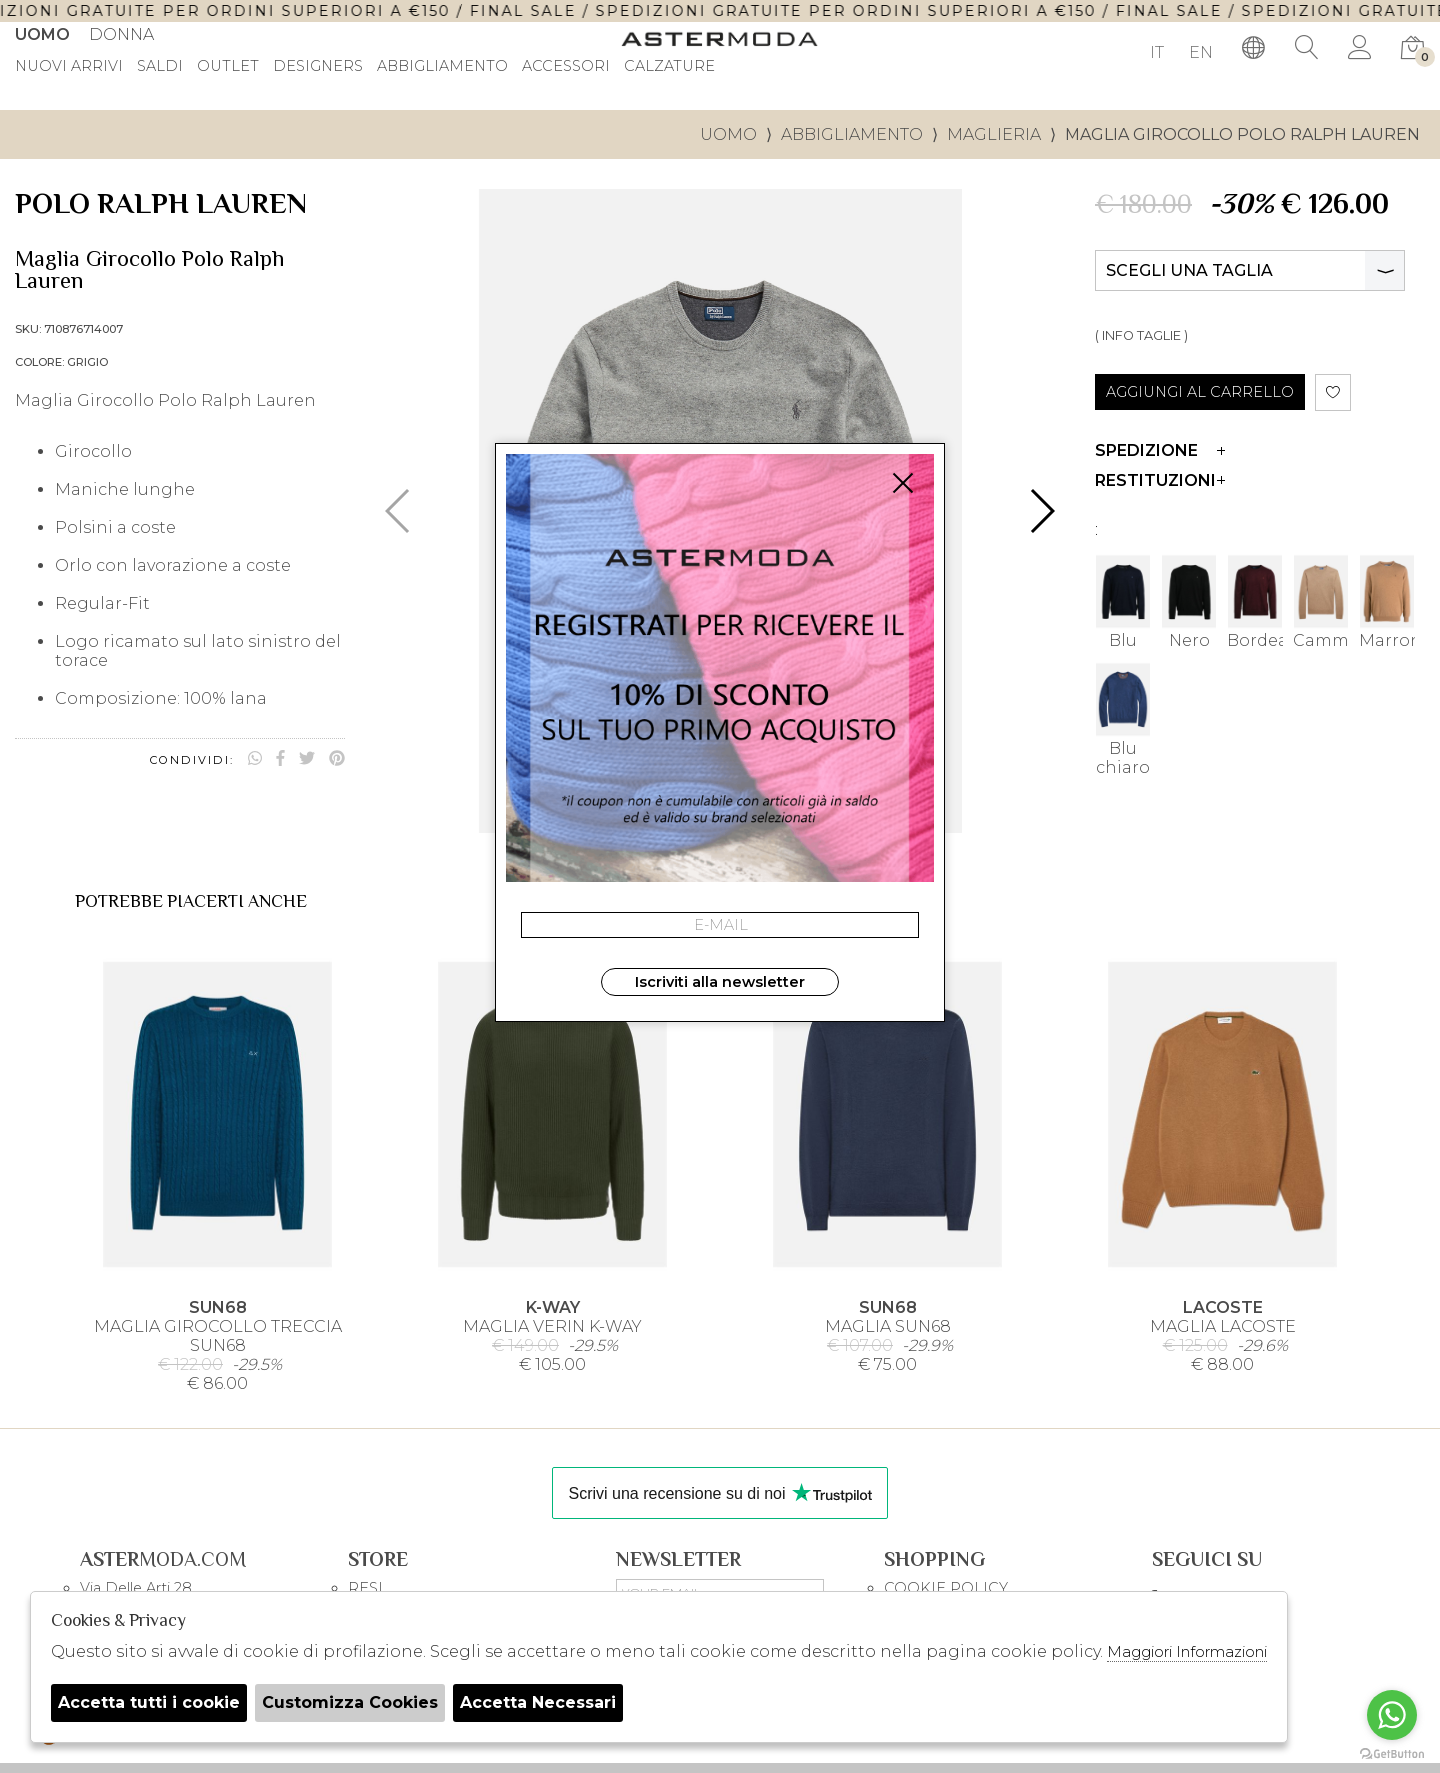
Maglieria (994, 134)
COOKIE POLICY (946, 1588)
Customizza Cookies (350, 1702)
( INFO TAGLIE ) (1141, 335)
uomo (728, 134)
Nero (1189, 601)
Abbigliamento (442, 67)
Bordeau (1255, 601)
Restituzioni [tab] (1160, 480)
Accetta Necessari (538, 1702)
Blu (1123, 601)
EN (1201, 52)
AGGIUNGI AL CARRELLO (1200, 392)
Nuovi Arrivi (69, 67)
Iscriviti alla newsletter (720, 982)
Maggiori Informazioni (1187, 1651)
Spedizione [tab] (1160, 450)
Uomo (42, 34)
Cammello (1321, 601)
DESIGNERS (318, 67)
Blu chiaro (1123, 718)
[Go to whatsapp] (1392, 1715)
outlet (228, 67)
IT (1157, 52)
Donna (121, 34)
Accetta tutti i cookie (149, 1702)
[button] (1041, 511)
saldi (160, 67)
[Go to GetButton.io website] (1392, 1753)
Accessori (566, 67)
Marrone (1387, 601)
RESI (365, 1588)
